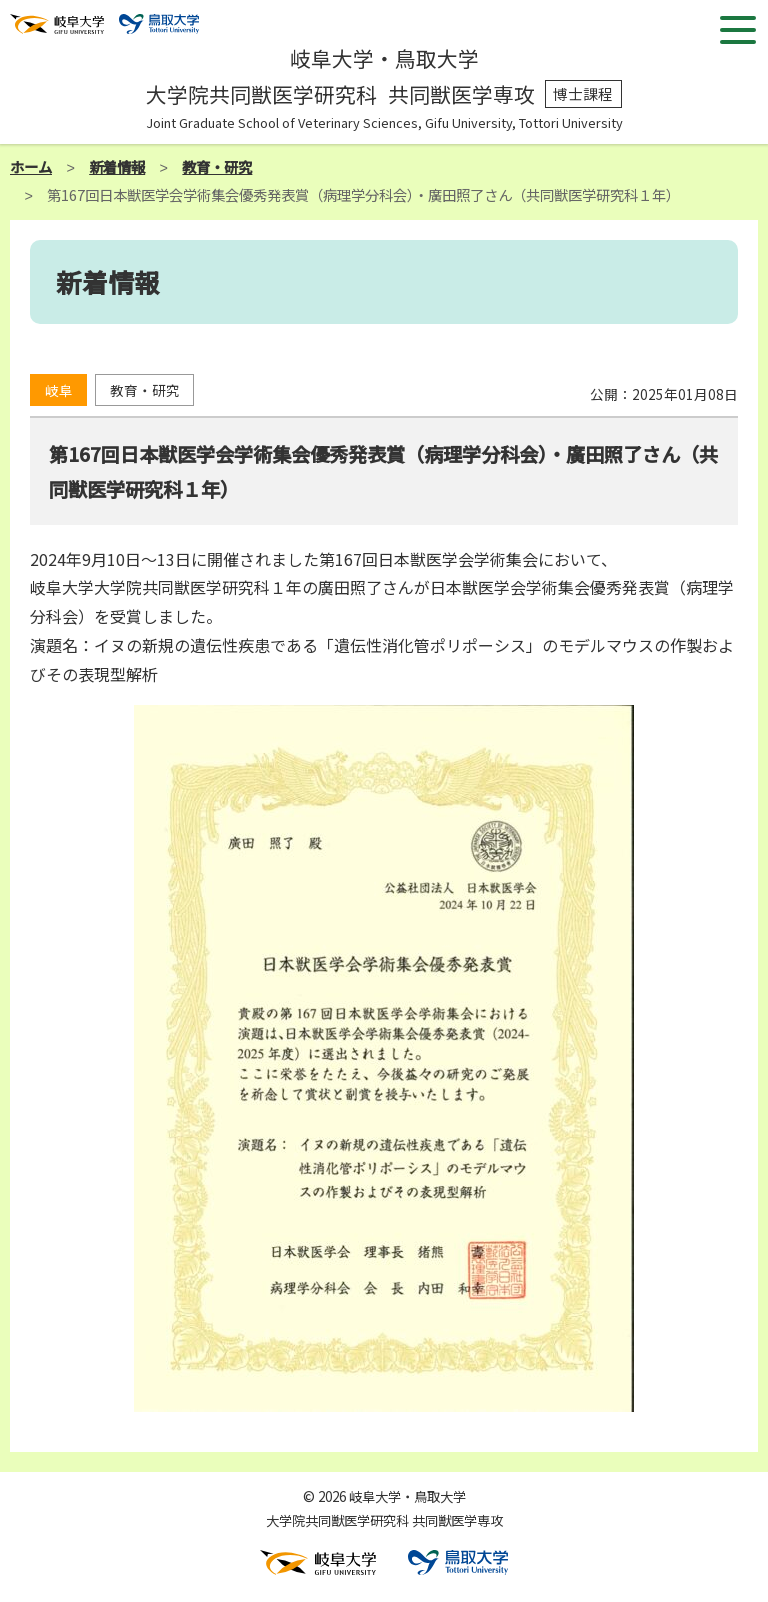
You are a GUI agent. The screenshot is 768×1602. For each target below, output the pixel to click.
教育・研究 (217, 166)
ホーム (31, 166)
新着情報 (117, 166)
